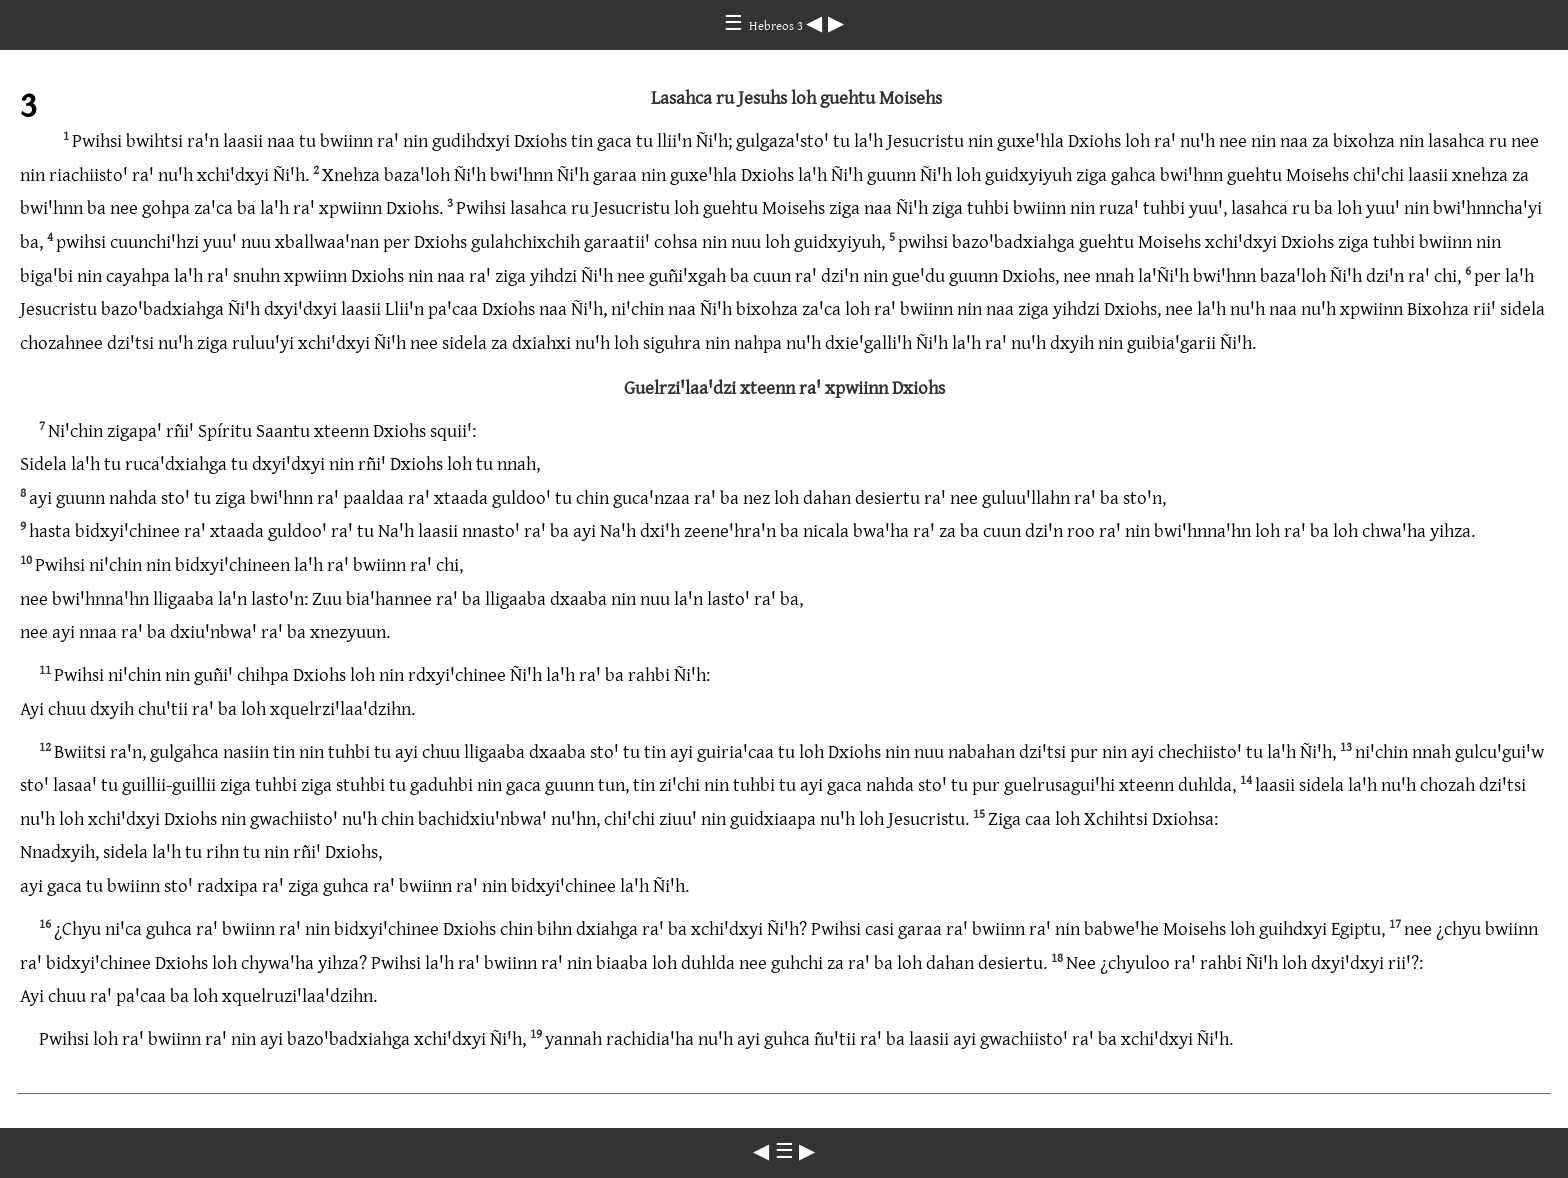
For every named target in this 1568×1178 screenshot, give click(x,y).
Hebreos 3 (777, 25)
